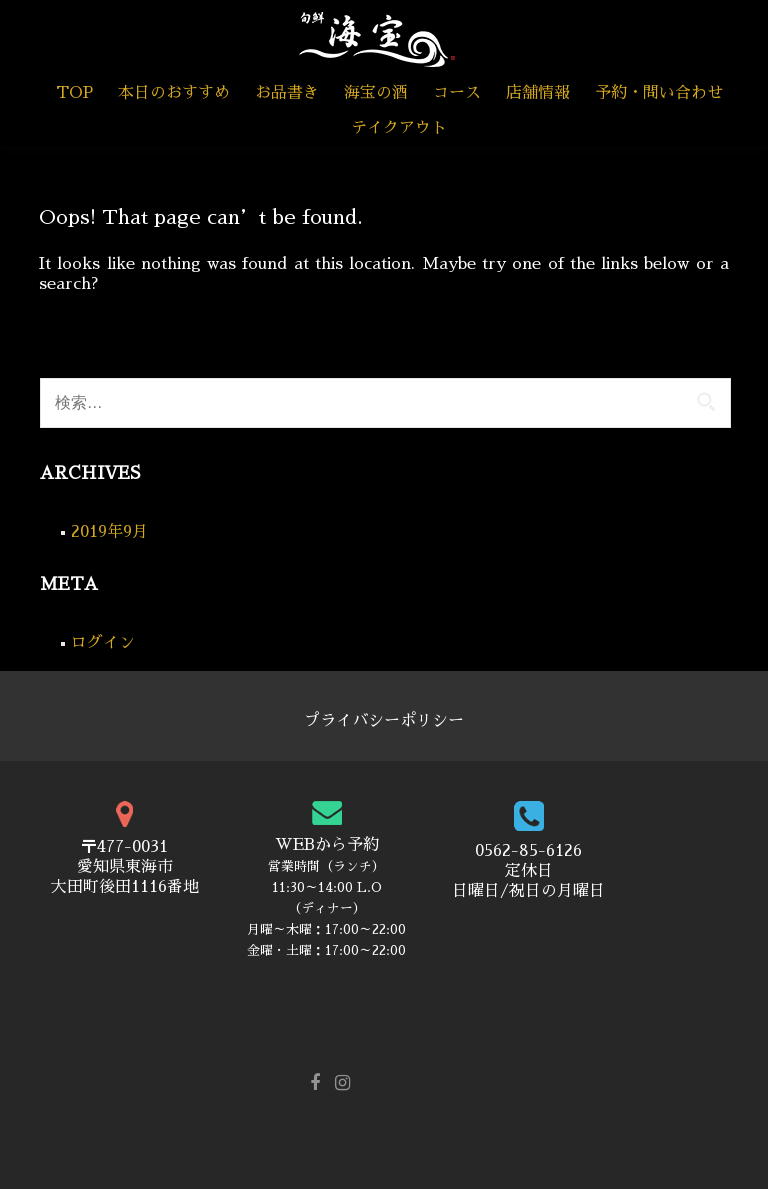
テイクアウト (399, 128)
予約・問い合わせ (659, 93)
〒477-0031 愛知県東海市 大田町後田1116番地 (125, 867)
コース (457, 93)
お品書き (287, 93)
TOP (74, 93)
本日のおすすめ (174, 93)
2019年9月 (109, 532)
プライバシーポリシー (384, 721)
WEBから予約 (327, 845)
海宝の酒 (376, 93)
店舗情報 (538, 93)
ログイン (103, 643)
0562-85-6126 (528, 851)
